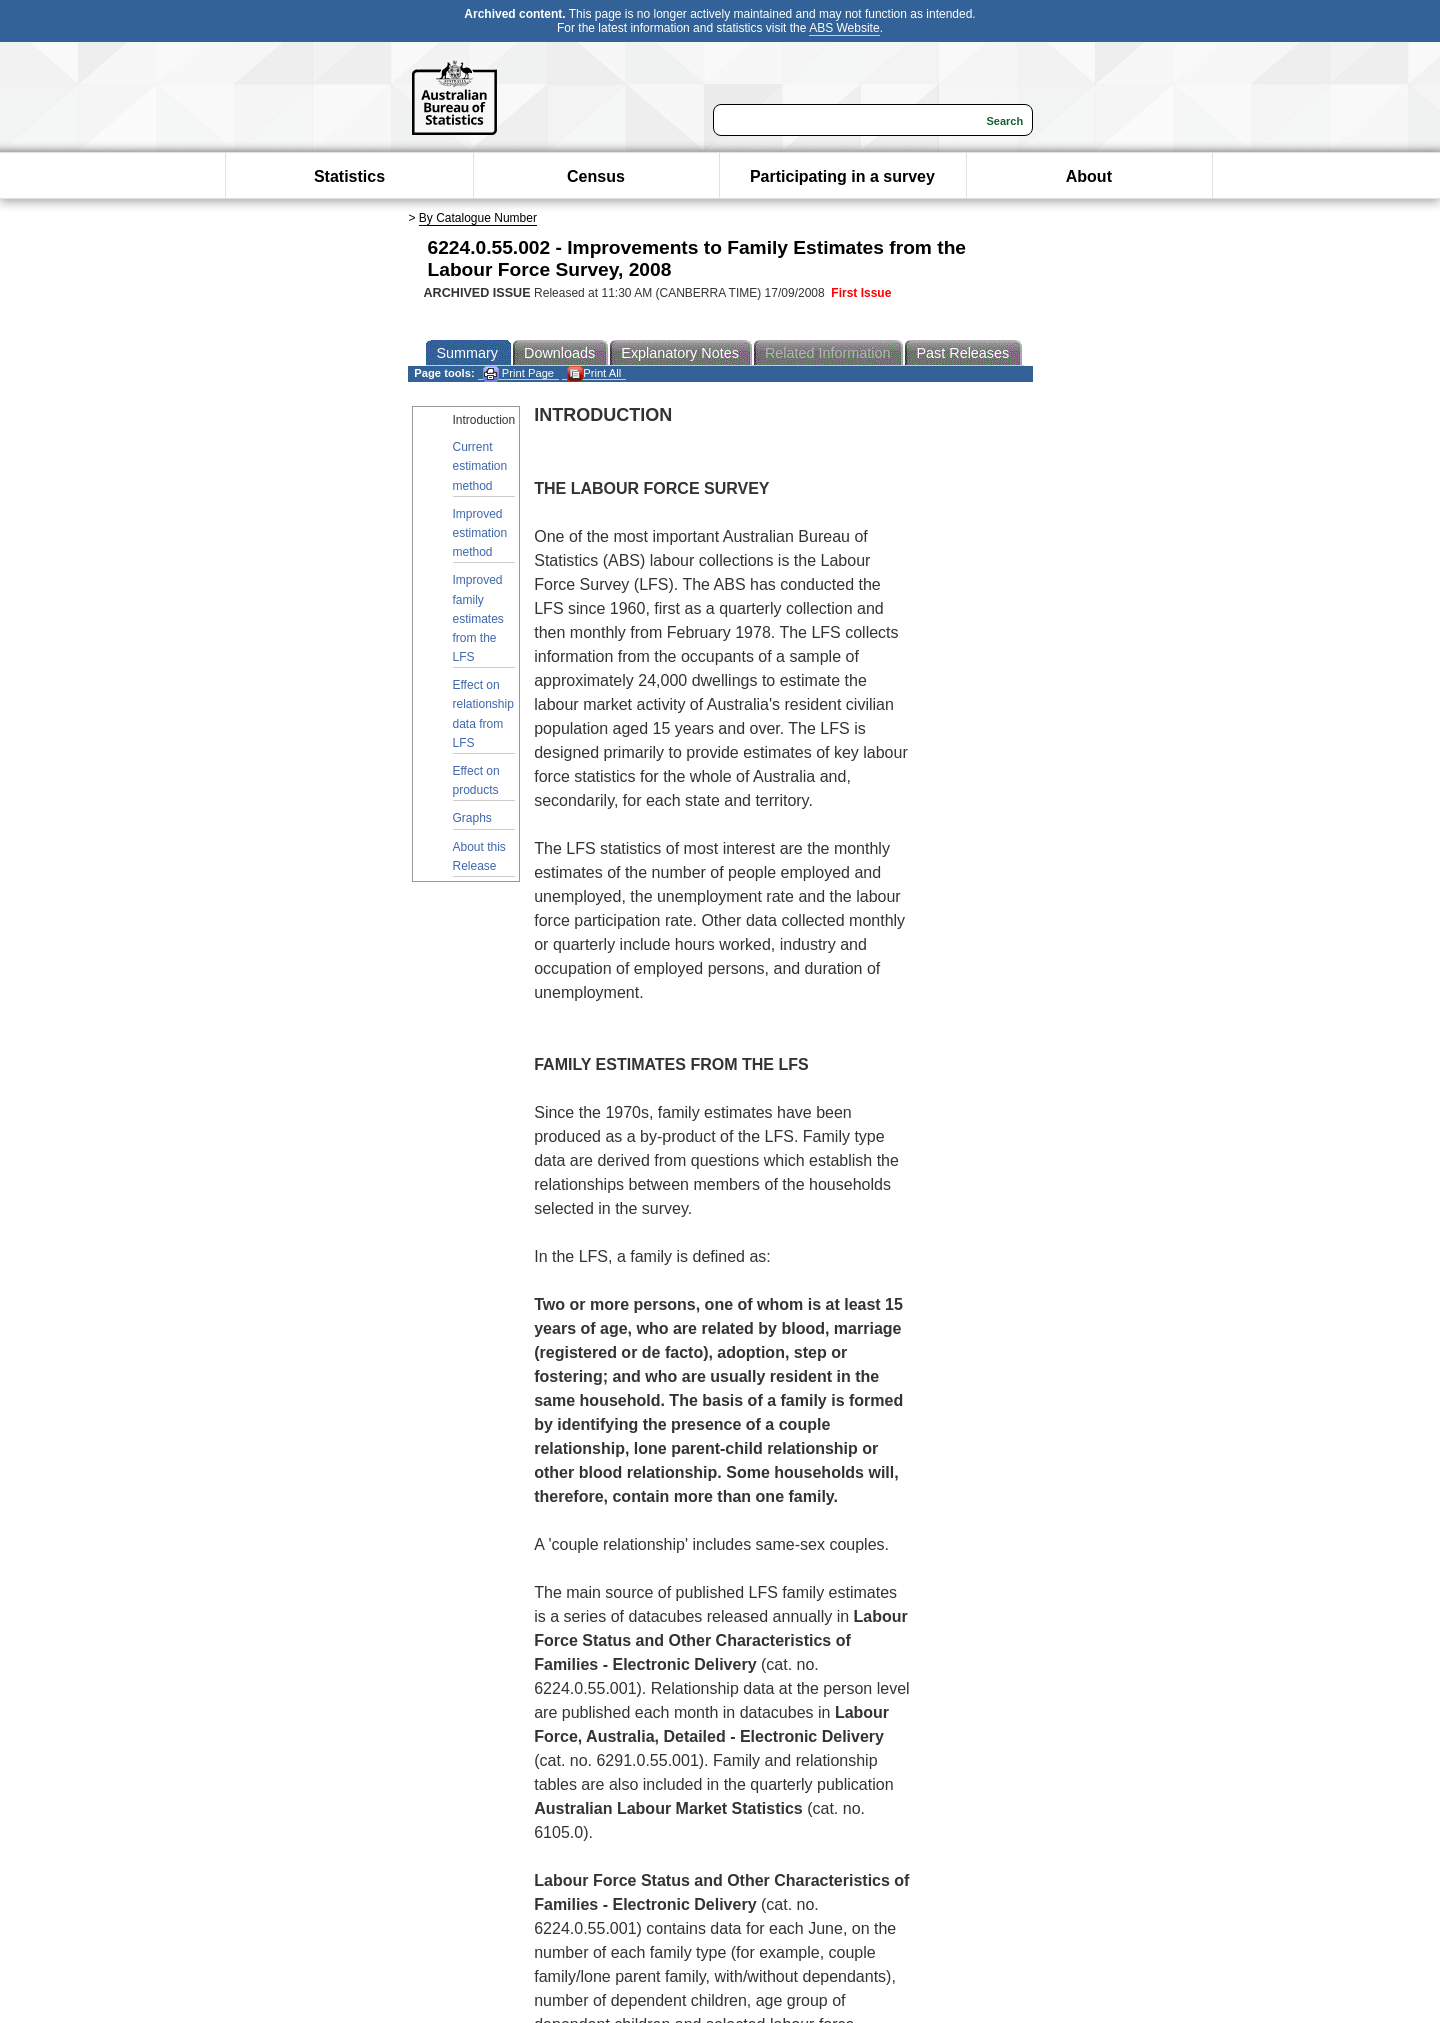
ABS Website (844, 28)
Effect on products (476, 780)
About (1089, 176)
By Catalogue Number (478, 218)
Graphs (472, 818)
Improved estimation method (480, 533)
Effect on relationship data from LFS (483, 714)
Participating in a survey (842, 176)
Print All (594, 373)
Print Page (518, 373)
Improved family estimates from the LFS (478, 618)
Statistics (349, 176)
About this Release (479, 856)
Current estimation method (480, 466)
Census (596, 176)
